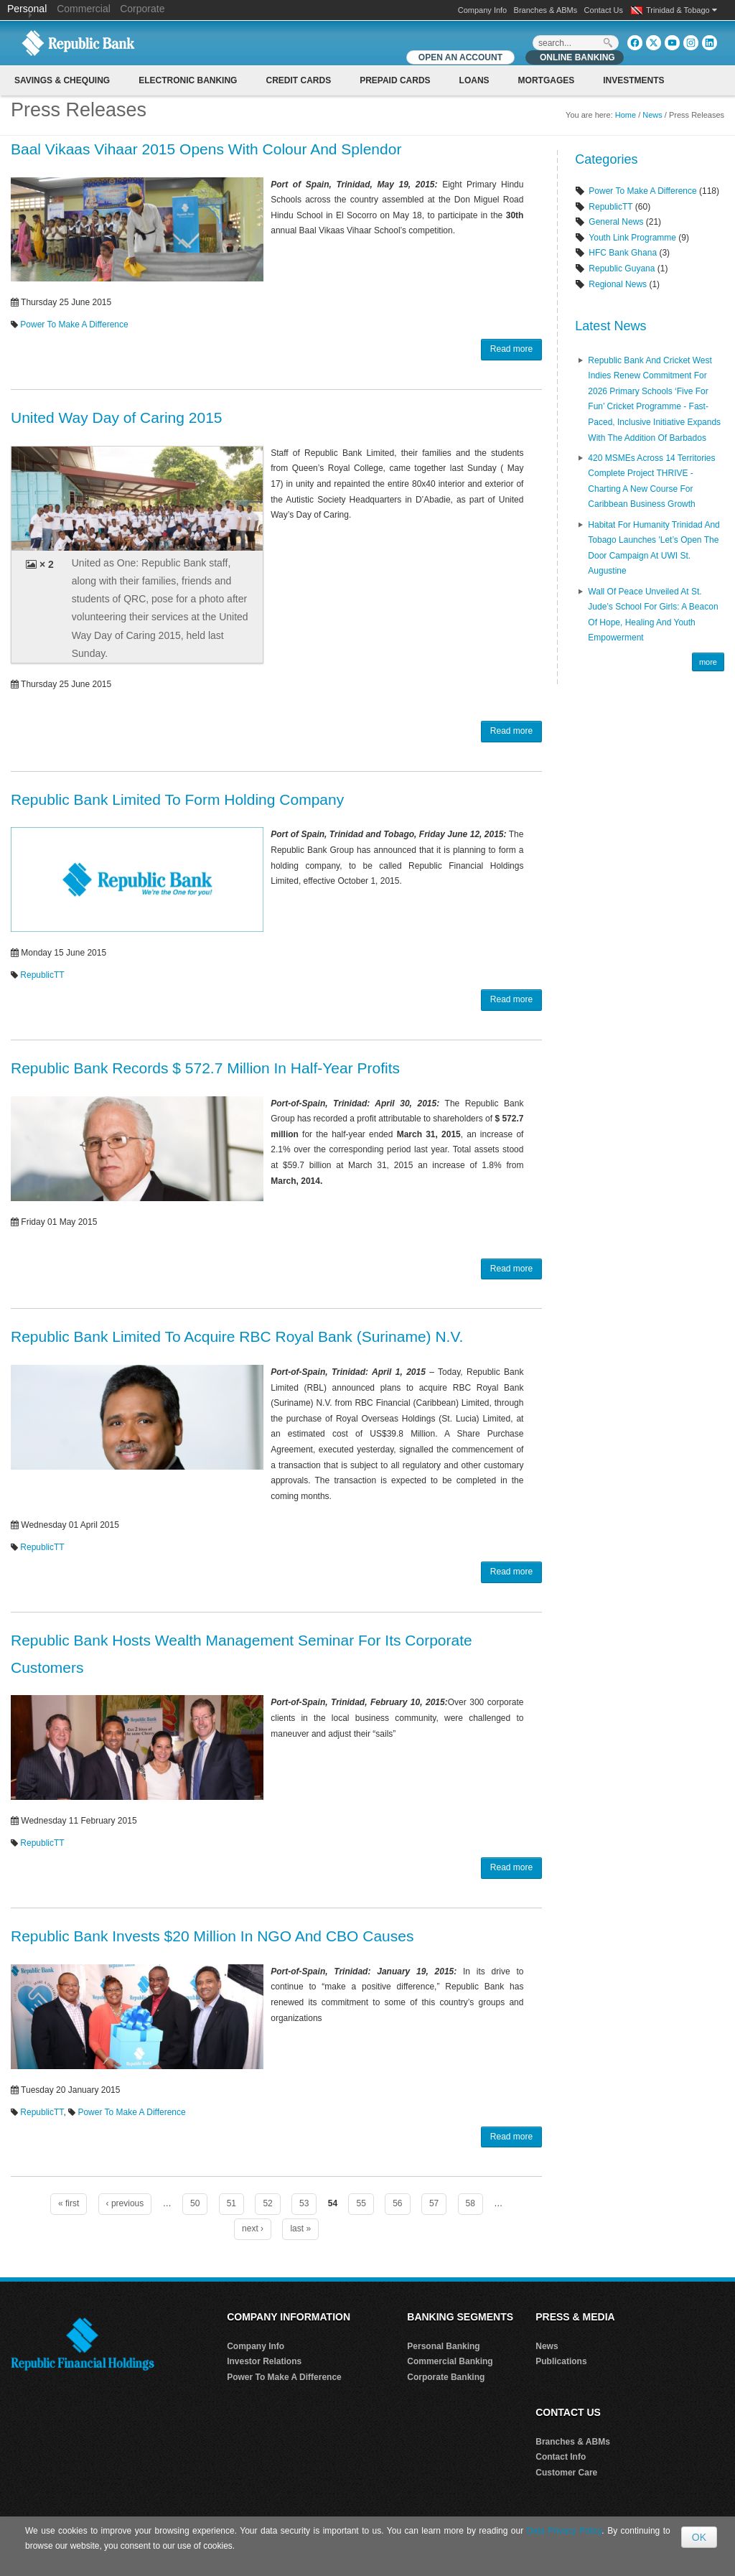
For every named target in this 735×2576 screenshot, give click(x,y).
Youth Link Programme (632, 238)
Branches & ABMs (546, 10)
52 (267, 2203)
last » (300, 2228)
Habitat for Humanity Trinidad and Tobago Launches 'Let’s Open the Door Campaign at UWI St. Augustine (653, 548)
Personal (28, 8)
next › (252, 2228)
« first (68, 2203)
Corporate (142, 8)
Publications (560, 2361)
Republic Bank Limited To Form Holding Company (177, 799)
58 (470, 2203)
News (652, 115)
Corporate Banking (445, 2377)
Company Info (482, 10)
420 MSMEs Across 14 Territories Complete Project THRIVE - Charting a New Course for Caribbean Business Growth (651, 481)
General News (616, 222)
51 (231, 2203)
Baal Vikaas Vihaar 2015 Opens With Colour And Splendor (206, 149)
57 (434, 2203)
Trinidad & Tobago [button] (681, 10)
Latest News (610, 326)
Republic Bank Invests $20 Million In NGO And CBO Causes (212, 1936)
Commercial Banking (449, 2361)
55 (360, 2203)
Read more (511, 349)
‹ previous (125, 2203)
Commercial (84, 8)
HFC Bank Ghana (623, 253)
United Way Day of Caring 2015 (117, 417)
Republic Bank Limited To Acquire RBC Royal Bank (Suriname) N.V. (237, 1336)
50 (195, 2203)
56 (397, 2203)
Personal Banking (443, 2346)
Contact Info (560, 2457)
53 (304, 2203)
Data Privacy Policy (564, 2531)
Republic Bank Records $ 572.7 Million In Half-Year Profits (205, 1068)
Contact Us (603, 10)
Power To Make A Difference (74, 324)
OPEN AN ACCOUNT (460, 57)
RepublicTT (42, 975)
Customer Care (566, 2473)
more (708, 662)
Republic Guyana (622, 268)
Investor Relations (264, 2361)
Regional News (618, 284)
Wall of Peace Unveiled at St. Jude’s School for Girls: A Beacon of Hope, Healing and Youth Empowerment (653, 615)
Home (625, 115)
